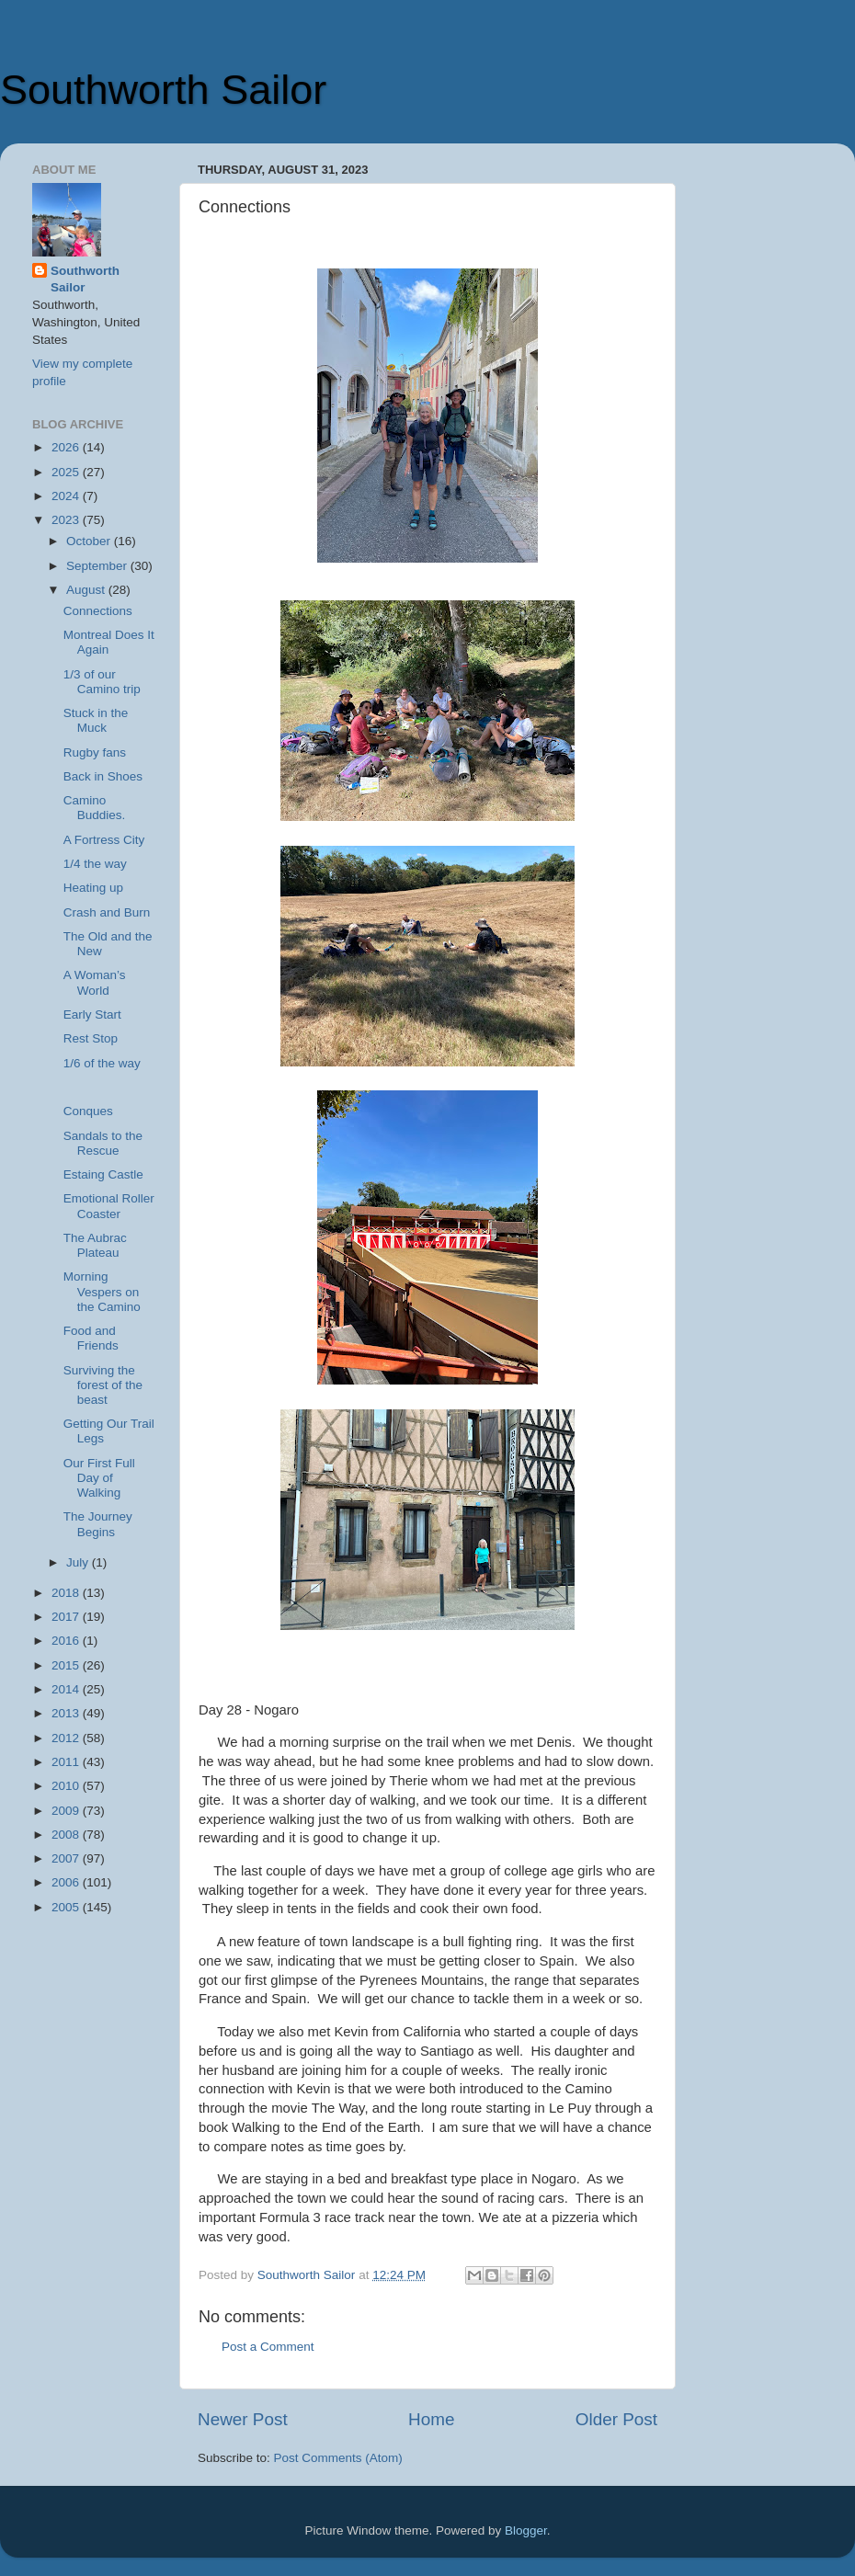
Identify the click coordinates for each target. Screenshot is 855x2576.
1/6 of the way (102, 1063)
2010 (67, 1786)
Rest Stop (90, 1038)
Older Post (616, 2419)
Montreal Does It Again (108, 642)
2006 (67, 1882)
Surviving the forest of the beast (102, 1385)
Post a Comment (268, 2347)
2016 (67, 1640)
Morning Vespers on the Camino (102, 1291)
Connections (97, 611)
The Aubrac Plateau (95, 1245)
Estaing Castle (103, 1174)
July (79, 1562)
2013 (67, 1713)
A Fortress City (104, 840)
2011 (67, 1762)
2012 (67, 1738)
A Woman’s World (94, 982)
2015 (67, 1665)
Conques (88, 1111)
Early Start (92, 1014)
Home (431, 2419)
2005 (67, 1907)
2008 (67, 1834)
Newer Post (243, 2419)
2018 (67, 1593)
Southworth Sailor (163, 89)
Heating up (93, 888)
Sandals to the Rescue (102, 1143)
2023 (67, 520)
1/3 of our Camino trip (102, 681)
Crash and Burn (107, 912)
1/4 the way (95, 864)
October (90, 541)
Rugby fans (94, 752)
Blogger (526, 2530)
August (87, 590)
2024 (67, 496)
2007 (67, 1858)
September (98, 566)
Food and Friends (91, 1338)
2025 (67, 472)
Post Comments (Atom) (338, 2458)
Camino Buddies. (94, 807)
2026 (67, 447)
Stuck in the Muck (96, 720)
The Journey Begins (97, 1524)
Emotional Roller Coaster (108, 1205)
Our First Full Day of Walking (99, 1477)
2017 (67, 1617)
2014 (67, 1689)
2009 (67, 1811)
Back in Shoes (102, 776)
